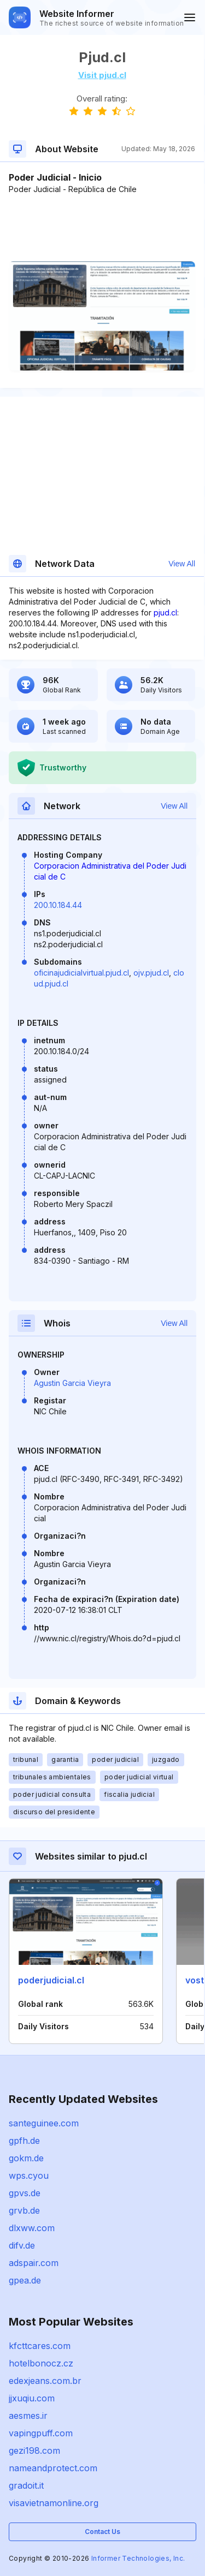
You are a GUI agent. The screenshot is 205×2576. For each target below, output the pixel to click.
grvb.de (24, 2210)
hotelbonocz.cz (41, 2363)
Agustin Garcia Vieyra (72, 1383)
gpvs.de (24, 2192)
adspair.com (33, 2262)
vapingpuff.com (41, 2433)
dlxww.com (32, 2227)
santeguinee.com (44, 2123)
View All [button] (181, 563)
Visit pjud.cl (102, 75)
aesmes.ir (28, 2415)
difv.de (22, 2245)
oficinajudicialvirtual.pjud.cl (81, 972)
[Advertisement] (102, 228)
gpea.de (25, 2280)
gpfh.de (24, 2140)
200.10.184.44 (58, 905)
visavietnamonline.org (53, 2502)
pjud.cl (165, 612)
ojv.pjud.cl (151, 972)
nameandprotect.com (53, 2468)
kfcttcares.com (40, 2345)
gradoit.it (26, 2485)
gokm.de (26, 2158)
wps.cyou (29, 2175)
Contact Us (102, 2531)
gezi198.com (34, 2450)
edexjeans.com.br (45, 2380)
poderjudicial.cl (51, 1980)
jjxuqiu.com (32, 2398)
